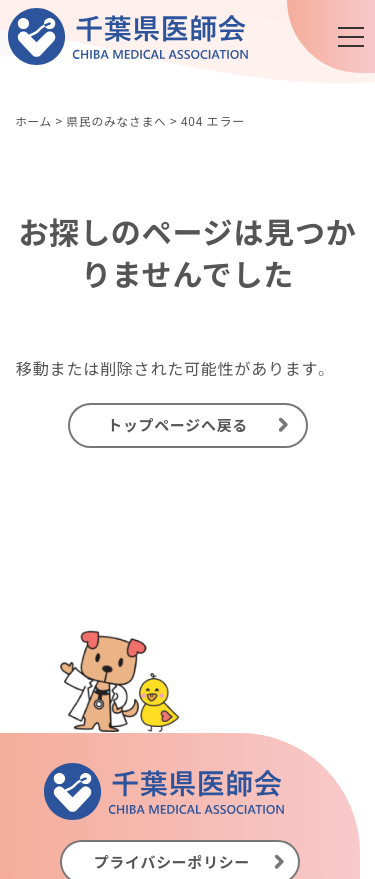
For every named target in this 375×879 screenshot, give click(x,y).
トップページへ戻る (177, 426)
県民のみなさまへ (118, 120)
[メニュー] (351, 37)
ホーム (34, 120)
